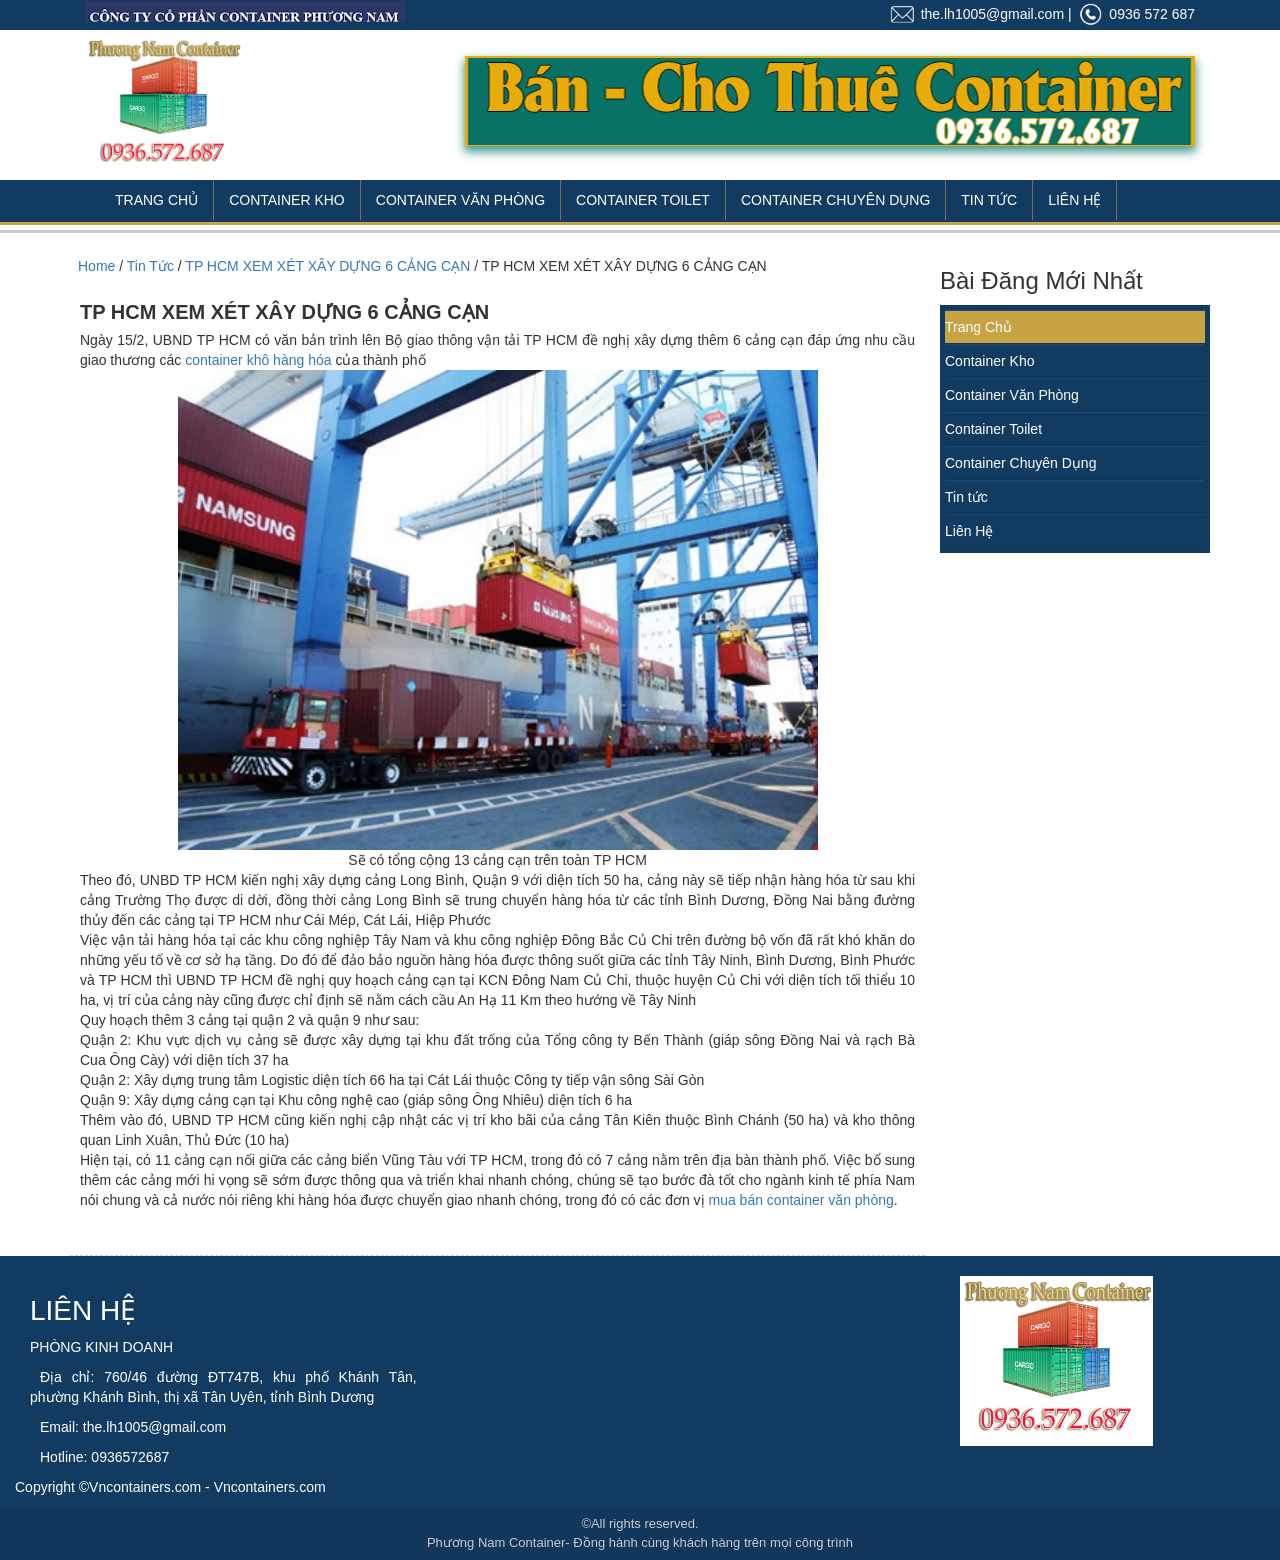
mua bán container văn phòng (801, 1200)
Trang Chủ (156, 200)
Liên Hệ (1074, 200)
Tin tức (966, 497)
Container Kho (287, 200)
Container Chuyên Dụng (835, 200)
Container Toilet (643, 200)
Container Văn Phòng (460, 200)
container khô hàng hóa (258, 360)
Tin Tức (989, 200)
